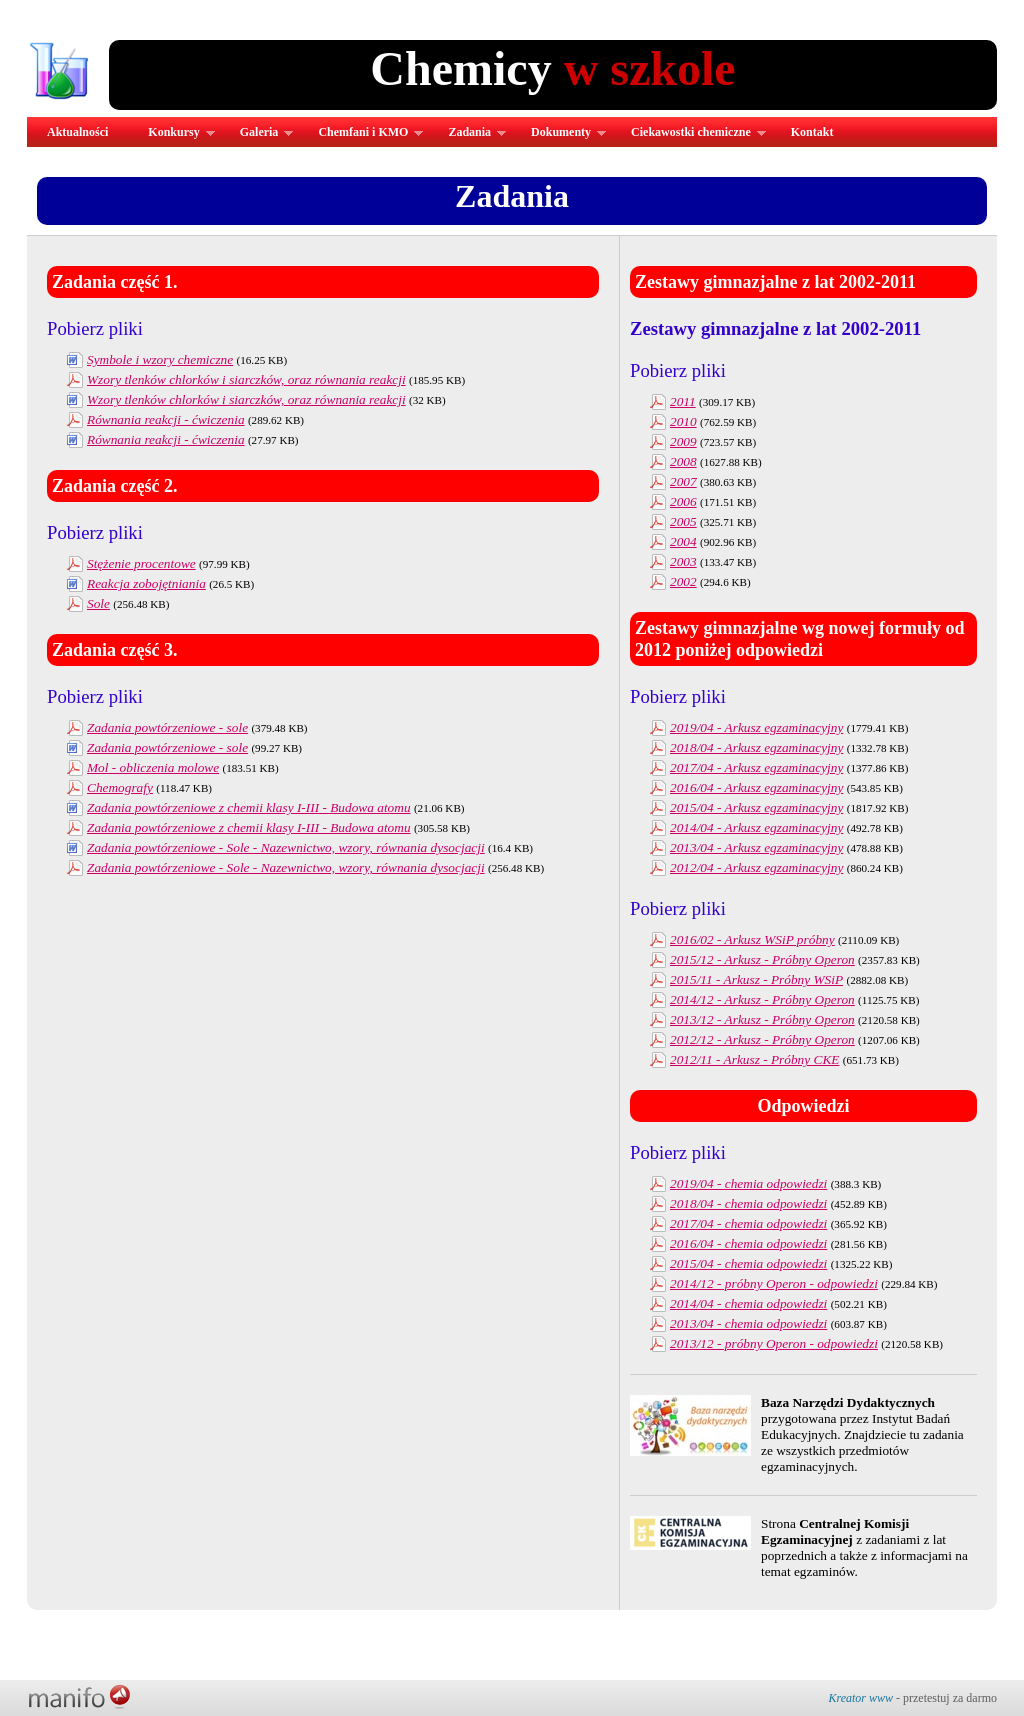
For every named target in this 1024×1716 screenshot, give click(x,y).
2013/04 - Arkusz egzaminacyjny (756, 847)
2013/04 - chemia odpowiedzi (748, 1323)
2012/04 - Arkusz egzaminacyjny (756, 867)
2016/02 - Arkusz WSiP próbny (752, 939)
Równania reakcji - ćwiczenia (166, 419)
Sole (98, 603)
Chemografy (120, 787)
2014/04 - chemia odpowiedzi (748, 1303)
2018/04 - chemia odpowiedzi (748, 1203)
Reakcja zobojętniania (146, 583)
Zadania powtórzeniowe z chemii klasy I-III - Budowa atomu (249, 807)
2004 (683, 541)
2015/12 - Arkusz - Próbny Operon (762, 959)
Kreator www (860, 1698)
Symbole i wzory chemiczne (160, 359)
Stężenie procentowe (141, 563)
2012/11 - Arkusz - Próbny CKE (754, 1059)
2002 (683, 581)
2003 (683, 561)
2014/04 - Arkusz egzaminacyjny (756, 827)
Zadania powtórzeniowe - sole (167, 727)
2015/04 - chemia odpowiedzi (748, 1263)
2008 (683, 461)
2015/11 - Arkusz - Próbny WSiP (756, 979)
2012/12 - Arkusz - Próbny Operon (762, 1039)
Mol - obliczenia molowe (153, 767)
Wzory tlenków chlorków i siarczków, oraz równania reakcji (246, 379)
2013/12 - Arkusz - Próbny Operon (762, 1019)
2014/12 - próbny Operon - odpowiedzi (774, 1283)
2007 (683, 481)
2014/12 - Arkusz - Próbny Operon (762, 999)
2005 (683, 521)
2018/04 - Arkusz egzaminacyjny (756, 747)
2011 (683, 401)
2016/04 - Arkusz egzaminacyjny (756, 787)
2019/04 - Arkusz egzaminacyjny (756, 727)
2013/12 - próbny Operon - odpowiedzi (774, 1343)
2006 (683, 501)
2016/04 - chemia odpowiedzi (748, 1243)
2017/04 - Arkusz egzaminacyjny (756, 767)
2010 (683, 421)
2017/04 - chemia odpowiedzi (748, 1223)
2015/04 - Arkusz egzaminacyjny (756, 807)
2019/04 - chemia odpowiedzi (748, 1183)
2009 (683, 441)
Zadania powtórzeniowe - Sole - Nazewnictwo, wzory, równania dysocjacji (286, 847)
